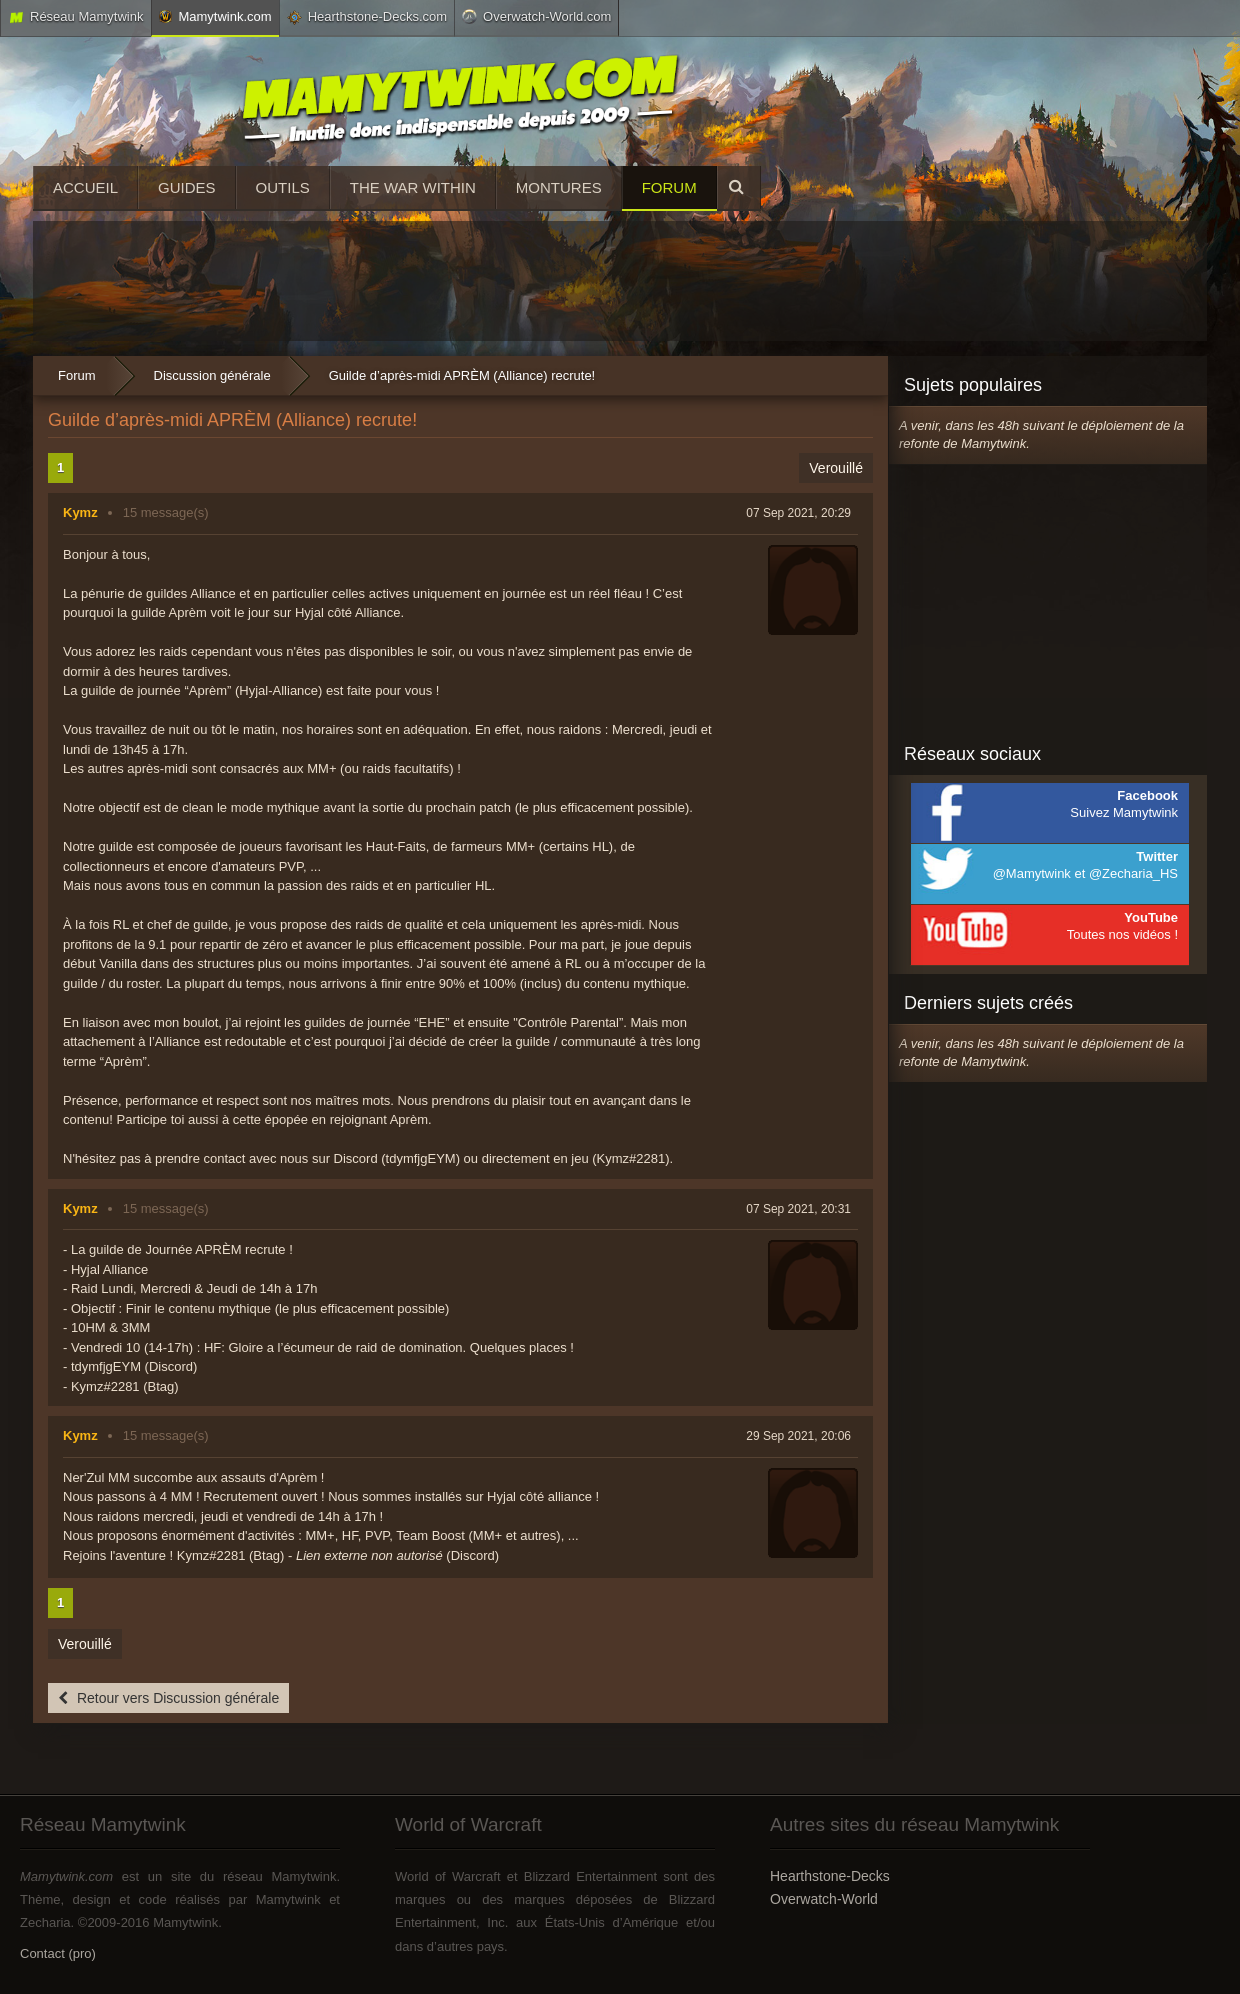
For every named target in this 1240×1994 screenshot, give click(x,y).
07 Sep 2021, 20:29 (798, 513)
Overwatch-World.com (536, 16)
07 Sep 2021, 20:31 (798, 1209)
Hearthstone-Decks (830, 1876)
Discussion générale (212, 375)
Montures (559, 187)
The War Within (413, 187)
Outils (283, 187)
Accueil (85, 187)
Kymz (80, 512)
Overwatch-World (824, 1899)
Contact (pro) (58, 1953)
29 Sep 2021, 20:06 (798, 1436)
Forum (669, 187)
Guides (187, 187)
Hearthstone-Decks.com (367, 17)
